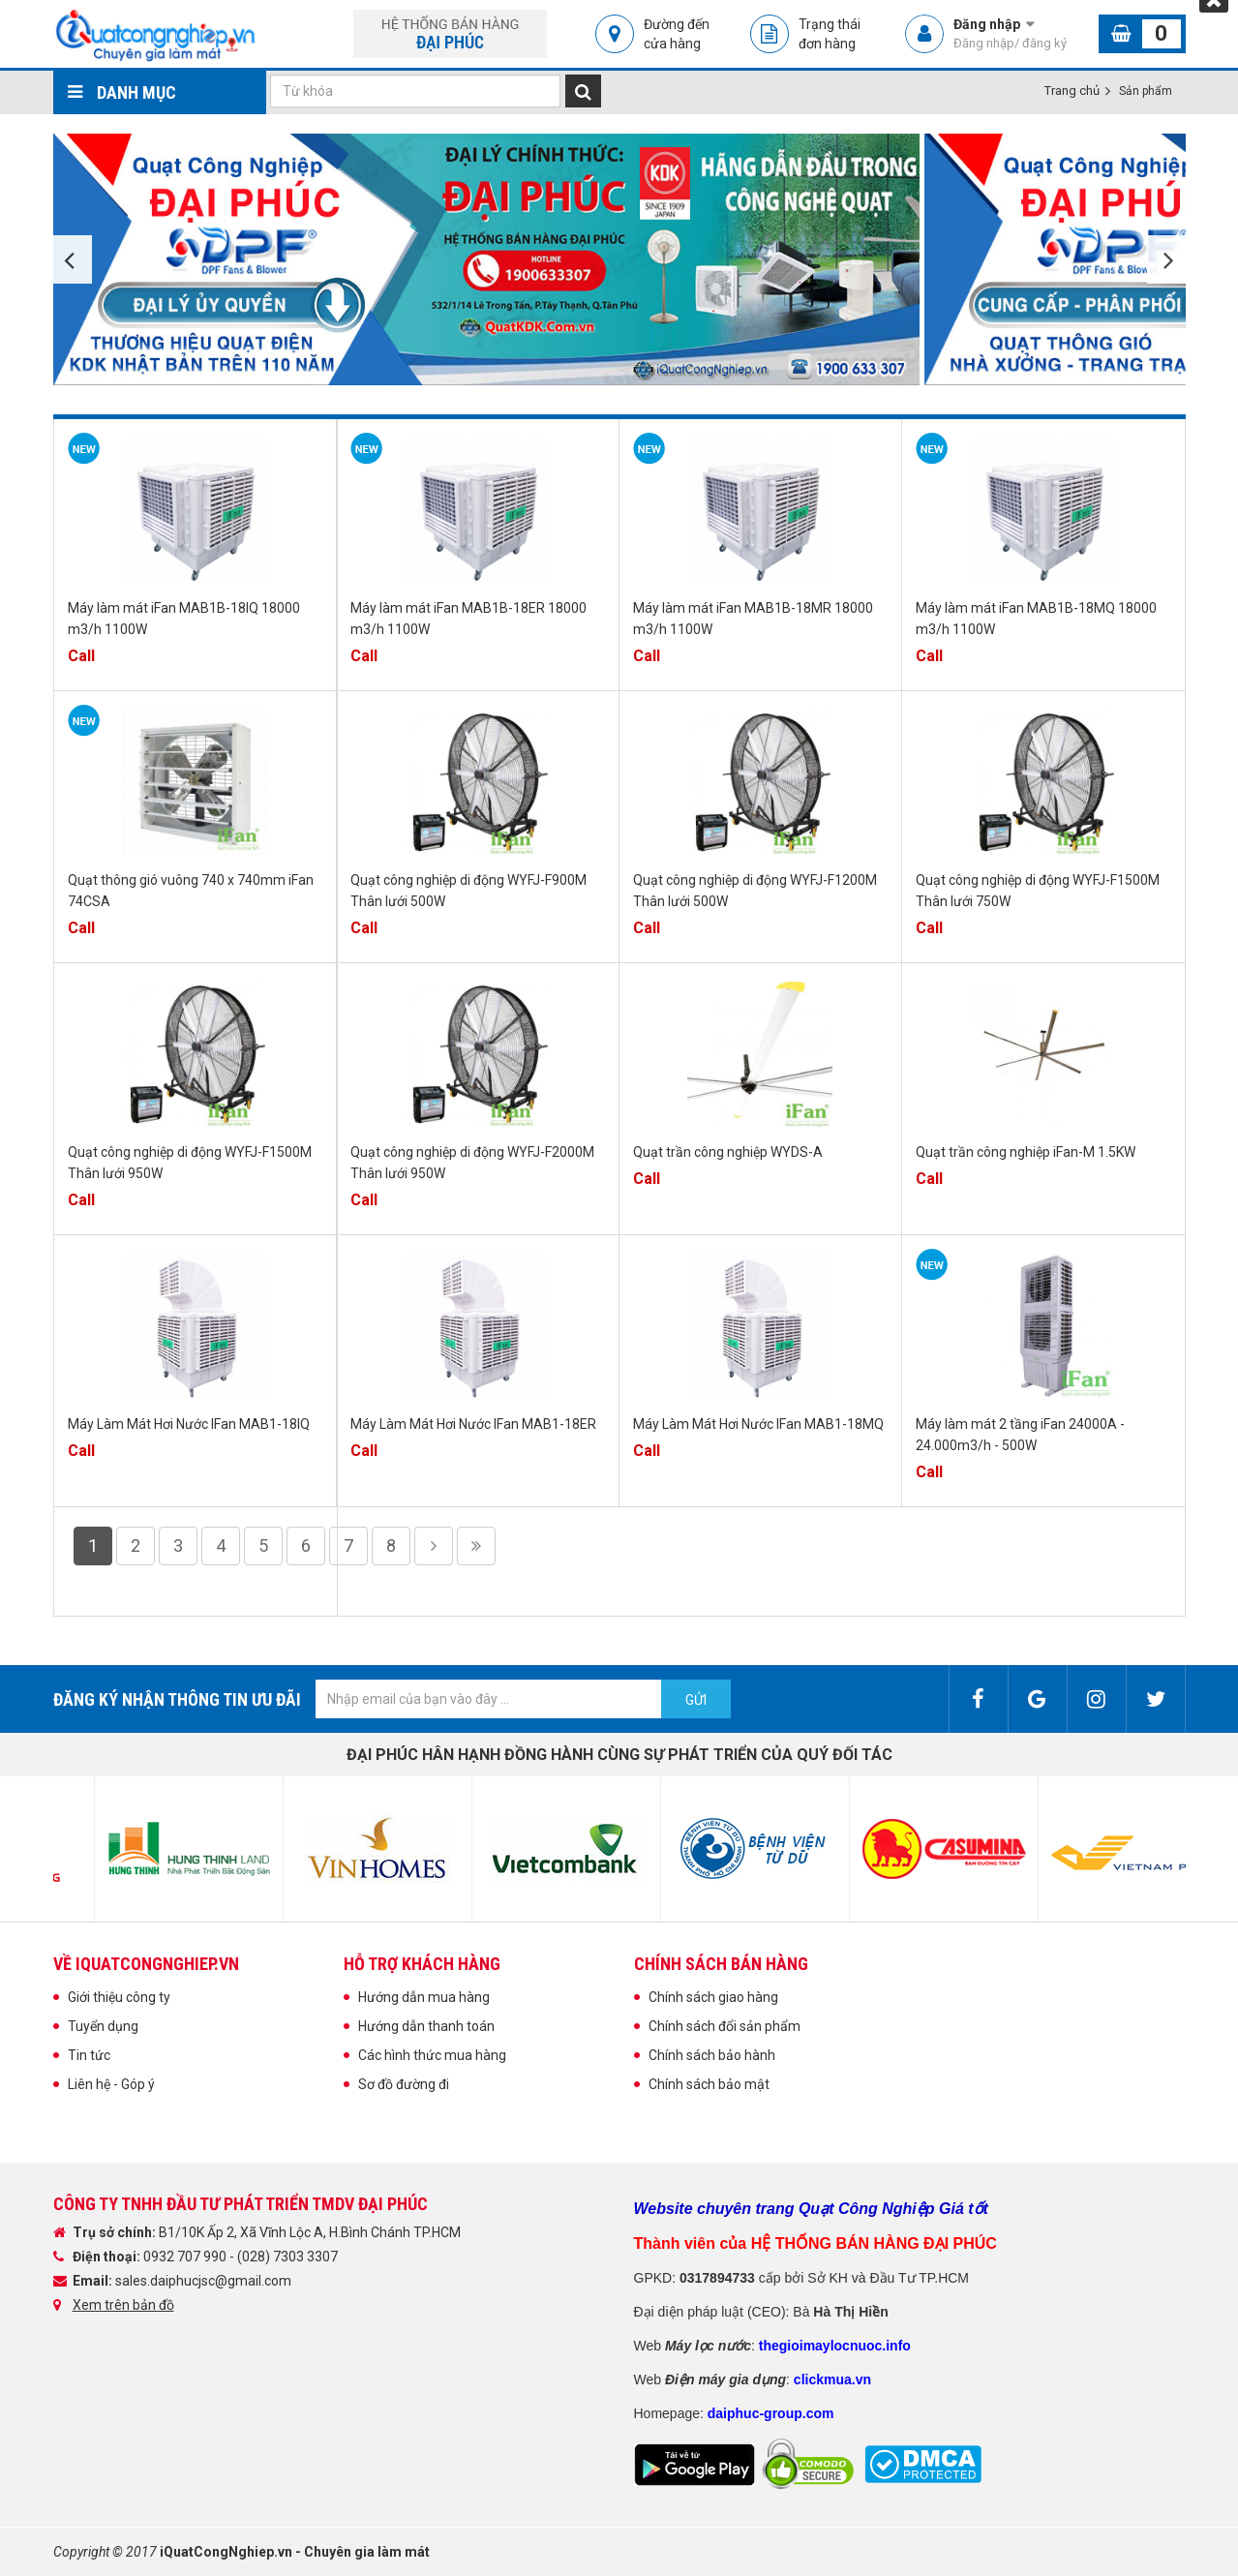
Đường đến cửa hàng (677, 33)
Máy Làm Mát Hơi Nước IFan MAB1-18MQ (758, 1424)
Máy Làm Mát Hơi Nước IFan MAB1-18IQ (189, 1424)
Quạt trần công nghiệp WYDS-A (728, 1152)
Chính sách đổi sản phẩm (724, 2026)
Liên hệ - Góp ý (111, 2084)
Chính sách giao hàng (713, 1997)
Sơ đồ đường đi (403, 2084)
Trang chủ (1072, 90)
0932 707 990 (186, 2256)
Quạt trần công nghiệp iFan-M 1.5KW (1025, 1152)
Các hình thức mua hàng (432, 2055)
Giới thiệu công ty (119, 1997)
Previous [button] (72, 259)
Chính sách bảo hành (712, 2055)
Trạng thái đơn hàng (830, 33)
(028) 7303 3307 (287, 2256)
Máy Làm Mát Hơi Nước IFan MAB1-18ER (473, 1424)
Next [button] (1166, 259)
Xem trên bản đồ (123, 2305)
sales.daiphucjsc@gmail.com (203, 2280)
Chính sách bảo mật (709, 2084)
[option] (488, 259)
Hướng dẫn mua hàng (424, 1997)
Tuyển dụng (103, 2026)
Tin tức (89, 2055)
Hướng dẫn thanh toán (426, 2026)
